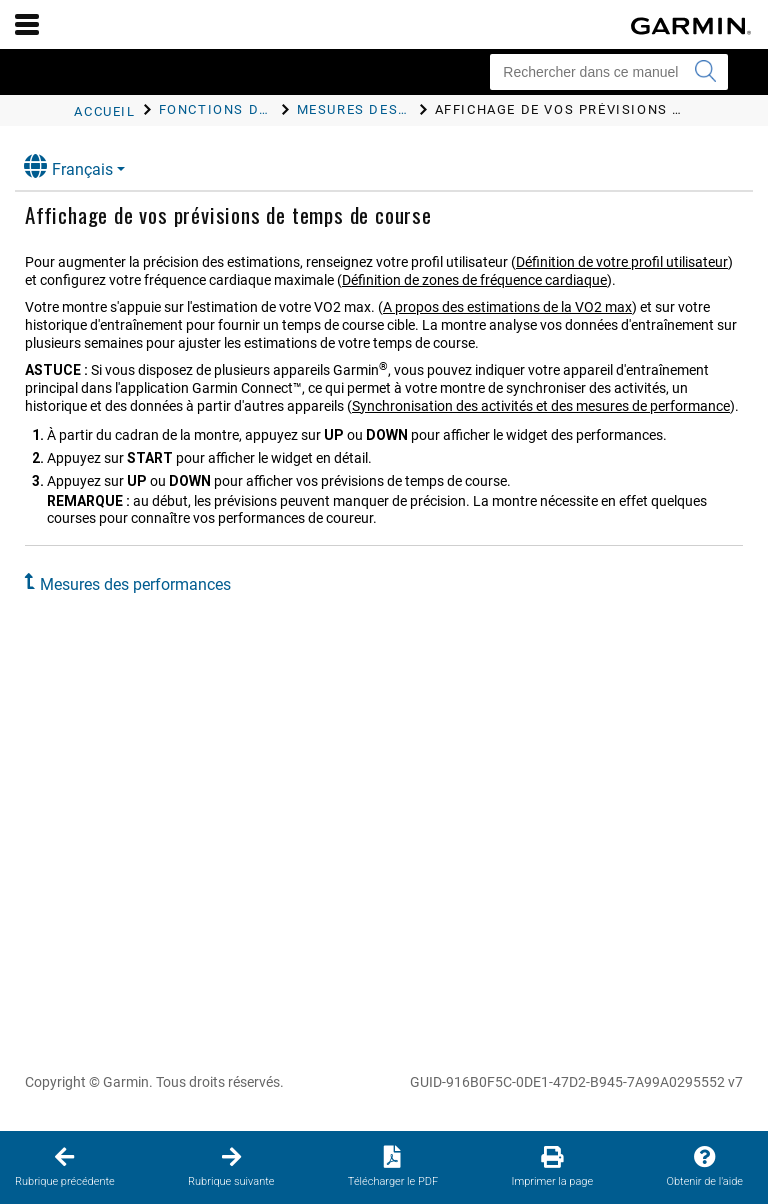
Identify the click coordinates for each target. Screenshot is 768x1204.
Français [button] (68, 166)
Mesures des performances (135, 584)
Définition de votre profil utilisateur (622, 262)
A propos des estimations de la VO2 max (507, 307)
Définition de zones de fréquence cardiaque (474, 280)
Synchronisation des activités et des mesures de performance (541, 406)
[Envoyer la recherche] (705, 72)
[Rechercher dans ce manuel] (609, 72)
